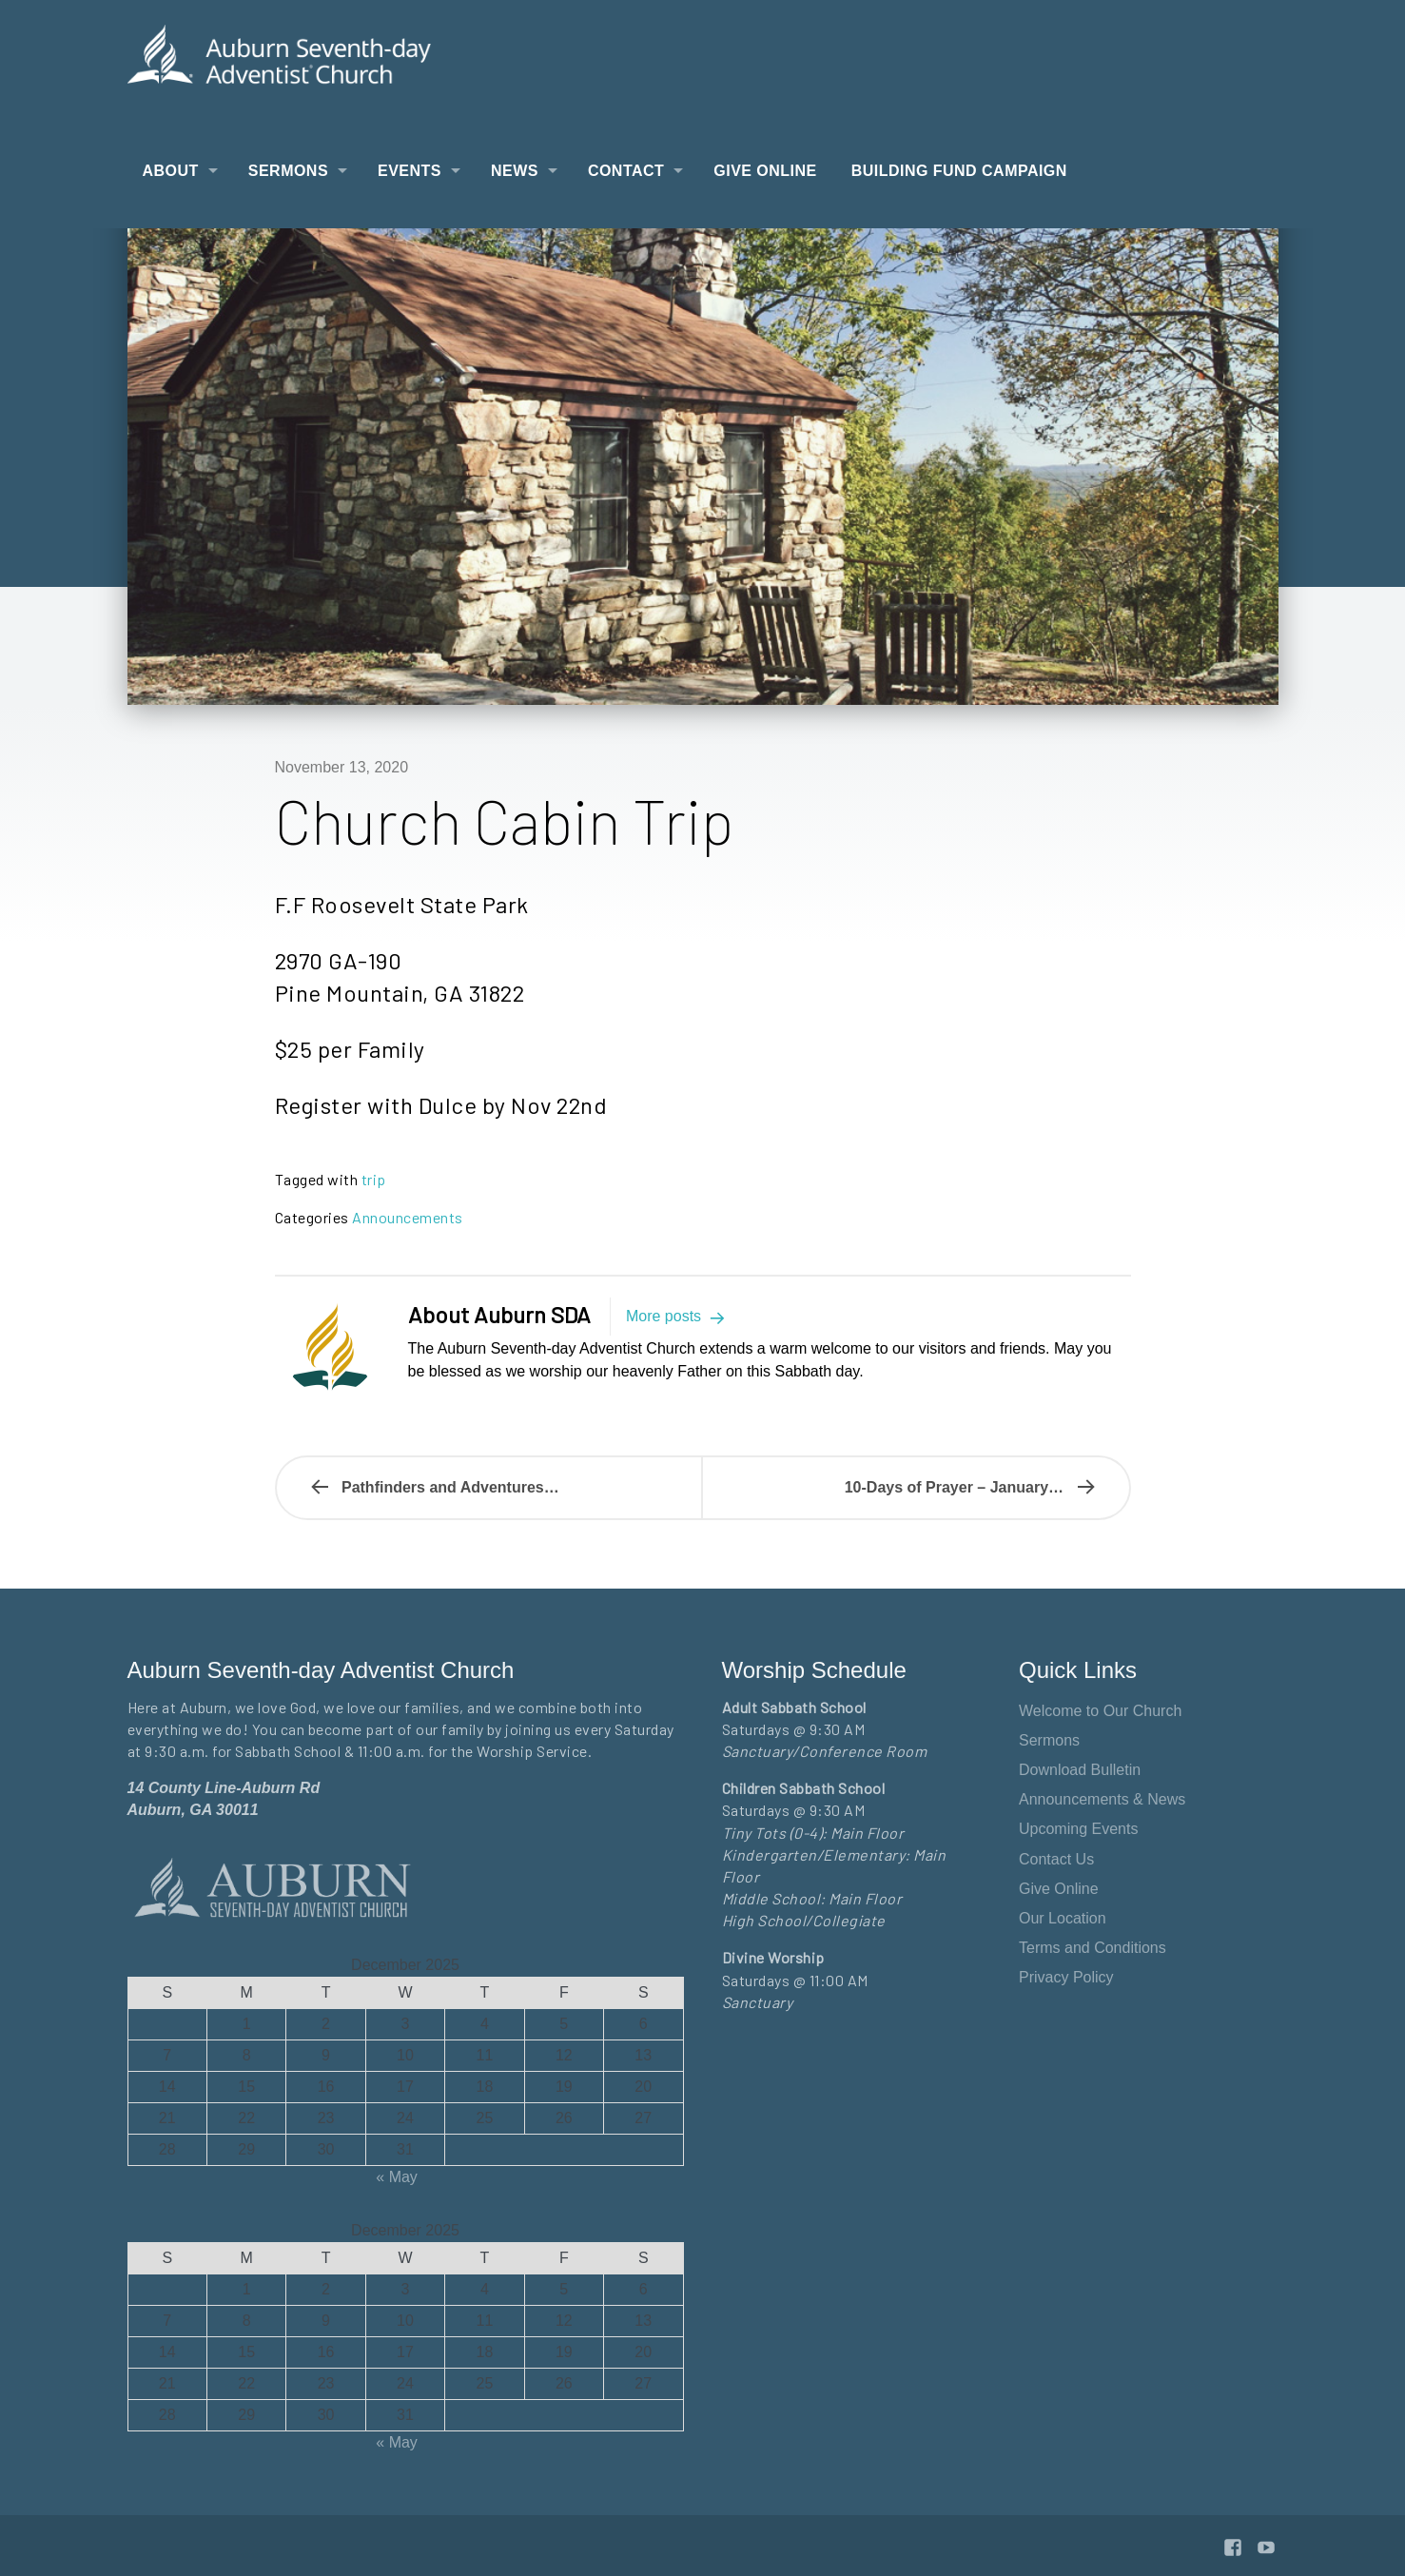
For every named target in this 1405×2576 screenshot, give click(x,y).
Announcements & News (1102, 1799)
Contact (626, 171)
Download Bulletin (1080, 1770)
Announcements (407, 1217)
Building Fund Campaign (959, 171)
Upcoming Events (1078, 1829)
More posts (678, 1316)
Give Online (764, 171)
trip (373, 1179)
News (514, 171)
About (171, 171)
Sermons (288, 171)
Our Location (1062, 1918)
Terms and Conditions (1092, 1948)
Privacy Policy (1066, 1977)
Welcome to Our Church (1100, 1711)
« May (397, 2177)
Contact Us (1056, 1859)
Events (409, 171)
